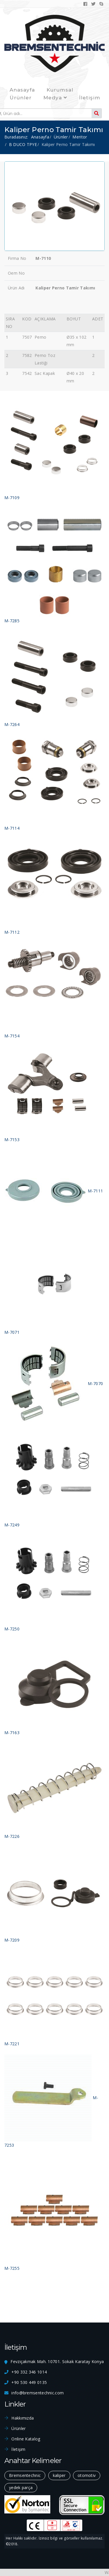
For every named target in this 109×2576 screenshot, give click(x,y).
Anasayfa (22, 90)
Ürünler (21, 98)
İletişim (89, 98)
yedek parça (21, 2487)
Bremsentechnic (25, 2475)
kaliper (59, 2475)
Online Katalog (25, 2439)
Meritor (79, 137)
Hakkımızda (22, 2418)
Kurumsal (60, 90)
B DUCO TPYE (23, 144)
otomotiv (87, 2475)
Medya (55, 98)
